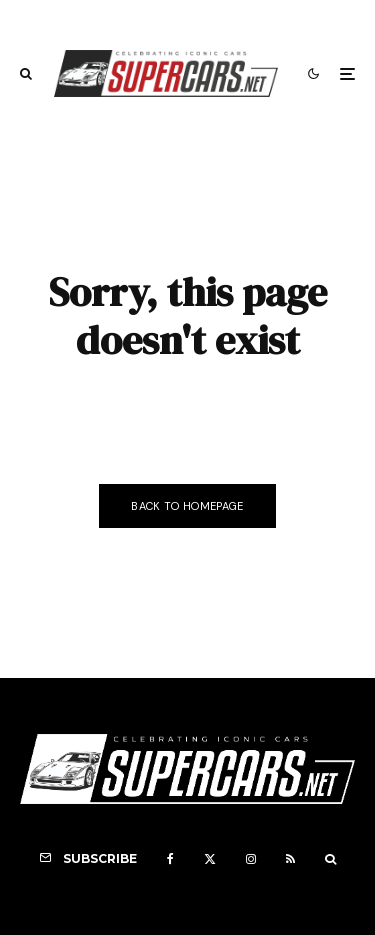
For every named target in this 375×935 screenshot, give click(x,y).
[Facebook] (170, 859)
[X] (210, 859)
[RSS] (290, 859)
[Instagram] (251, 859)
